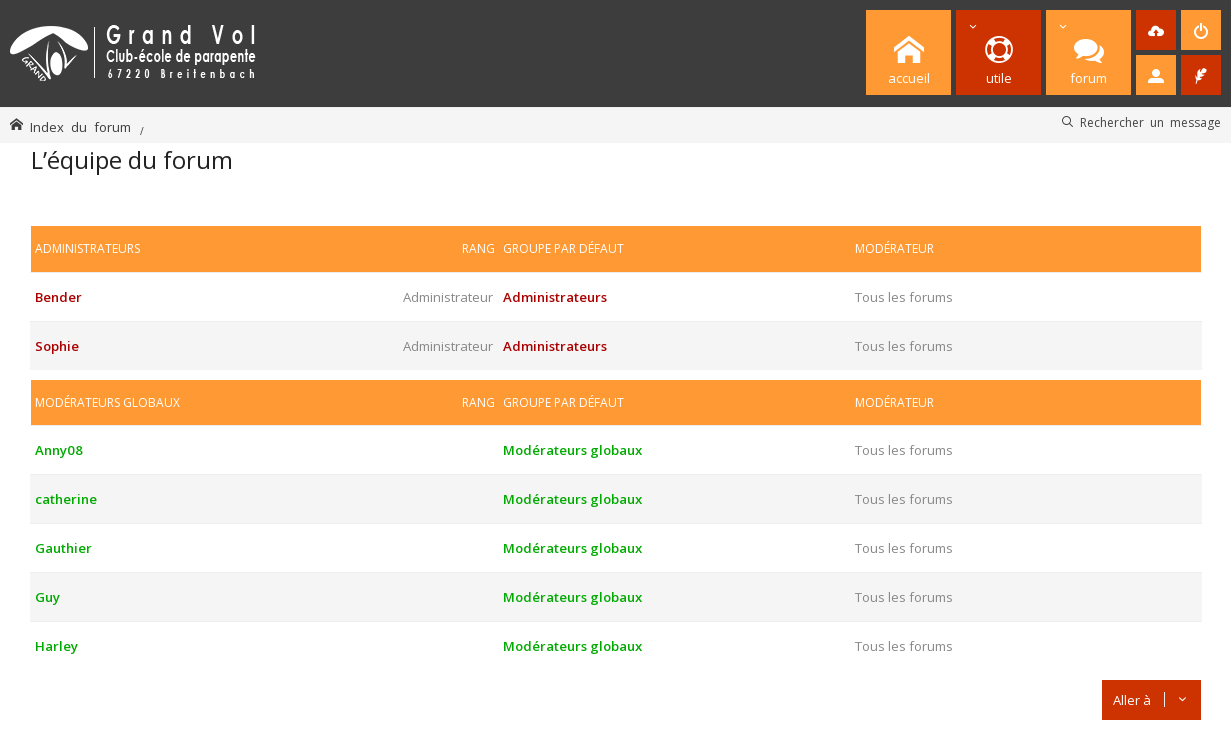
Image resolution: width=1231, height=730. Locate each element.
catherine (66, 499)
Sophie (57, 346)
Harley (56, 646)
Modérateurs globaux (107, 402)
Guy (47, 597)
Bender (58, 297)
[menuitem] (1156, 30)
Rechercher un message (1150, 122)
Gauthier (63, 548)
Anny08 (59, 450)
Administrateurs (87, 248)
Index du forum (80, 126)
